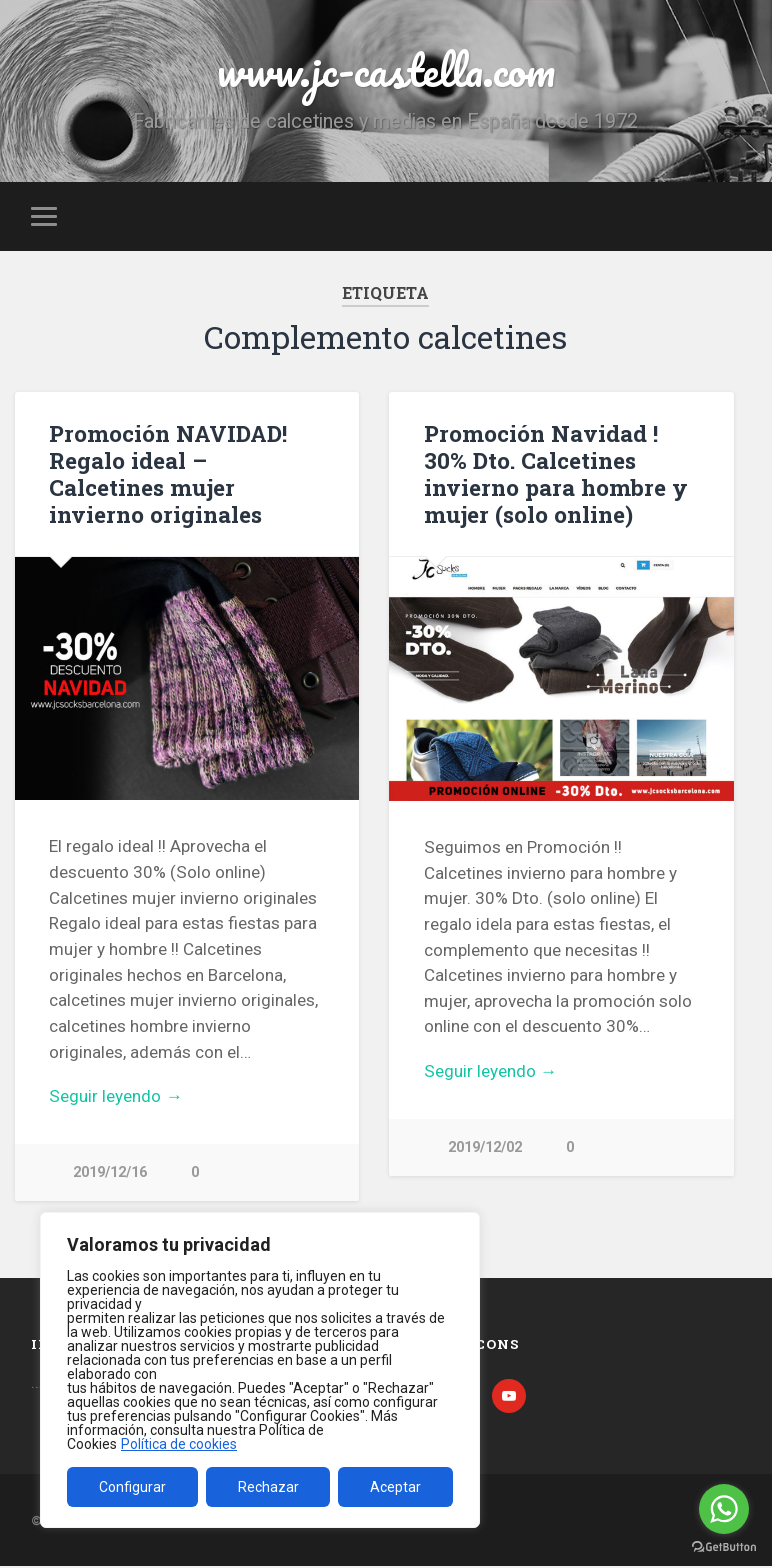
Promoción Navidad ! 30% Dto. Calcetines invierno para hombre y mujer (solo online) (556, 473)
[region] (260, 1370)
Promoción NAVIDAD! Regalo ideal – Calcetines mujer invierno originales (168, 473)
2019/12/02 (485, 1147)
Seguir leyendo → (115, 1096)
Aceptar (395, 1487)
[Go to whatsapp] (724, 1509)
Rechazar (268, 1487)
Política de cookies (179, 1444)
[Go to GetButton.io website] (724, 1547)
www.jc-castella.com (386, 69)
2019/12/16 (110, 1172)
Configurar (132, 1487)
